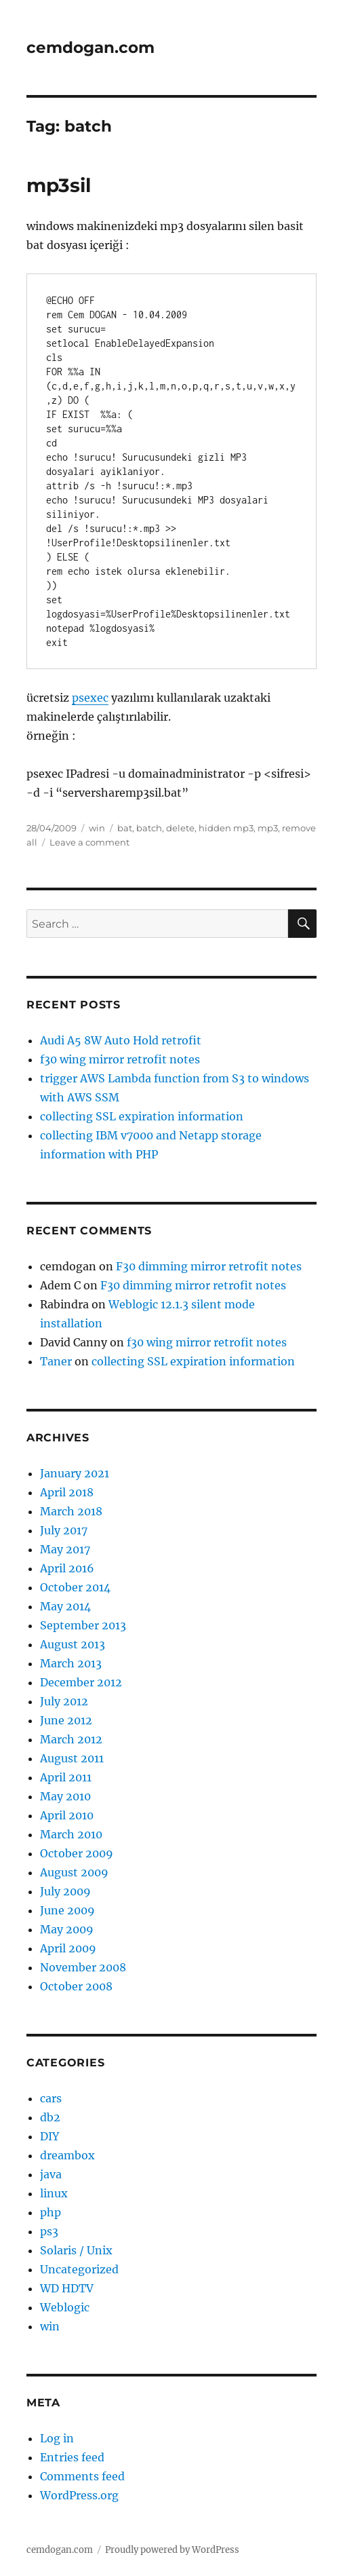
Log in (57, 2438)
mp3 (268, 827)
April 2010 (67, 1815)
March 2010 (71, 1834)
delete (180, 827)
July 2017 (63, 1530)
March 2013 (71, 1663)
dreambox (67, 2155)
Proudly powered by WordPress (172, 2550)
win (97, 827)
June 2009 (67, 1910)
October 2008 (76, 1986)
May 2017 (65, 1549)
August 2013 (72, 1644)
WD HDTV (67, 2288)
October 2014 (75, 1587)
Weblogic (64, 2307)
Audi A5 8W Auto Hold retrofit (120, 1040)
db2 (50, 2117)
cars (51, 2098)
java (51, 2174)
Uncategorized (79, 2269)
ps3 (49, 2231)
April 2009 (68, 1948)
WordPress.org (79, 2495)
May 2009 (67, 1929)
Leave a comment (89, 842)
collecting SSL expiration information (141, 1116)
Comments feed (82, 2476)
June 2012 (66, 1720)
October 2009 (76, 1853)
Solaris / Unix (76, 2250)
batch (149, 827)
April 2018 (67, 1492)
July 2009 (65, 1891)
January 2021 (74, 1473)
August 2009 (74, 1872)
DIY (49, 2136)
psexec (90, 697)
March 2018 (71, 1511)
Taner (56, 1361)
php (50, 2212)
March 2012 (71, 1739)
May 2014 (65, 1606)
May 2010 (65, 1796)
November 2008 (83, 1967)
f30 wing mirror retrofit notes (120, 1059)
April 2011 (66, 1777)
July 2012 (64, 1701)
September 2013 (83, 1625)
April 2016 (67, 1568)
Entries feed (72, 2457)
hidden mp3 (226, 827)
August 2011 (72, 1758)
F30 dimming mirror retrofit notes (209, 1266)
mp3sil (58, 185)
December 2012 (81, 1682)
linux (54, 2193)
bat (124, 827)
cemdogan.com (90, 47)
